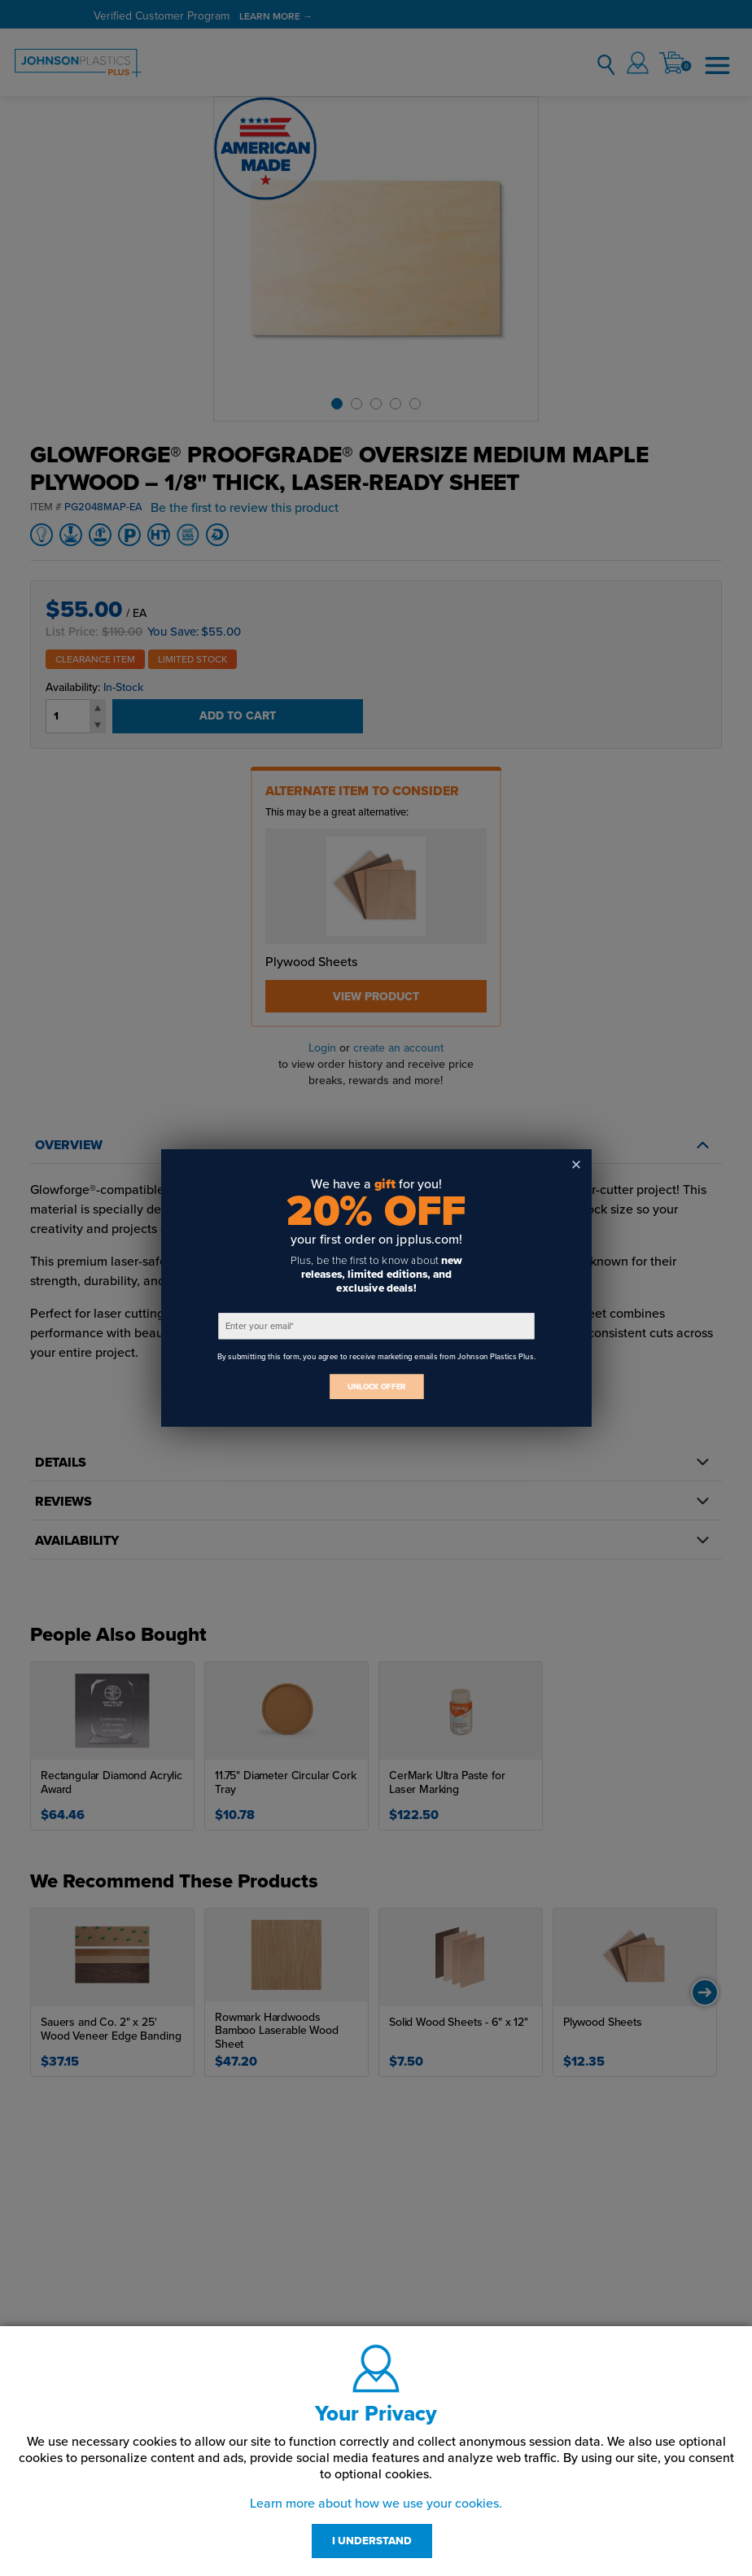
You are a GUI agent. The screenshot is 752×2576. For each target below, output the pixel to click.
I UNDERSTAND (372, 2541)
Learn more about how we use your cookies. (376, 2503)
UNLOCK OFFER (376, 1386)
